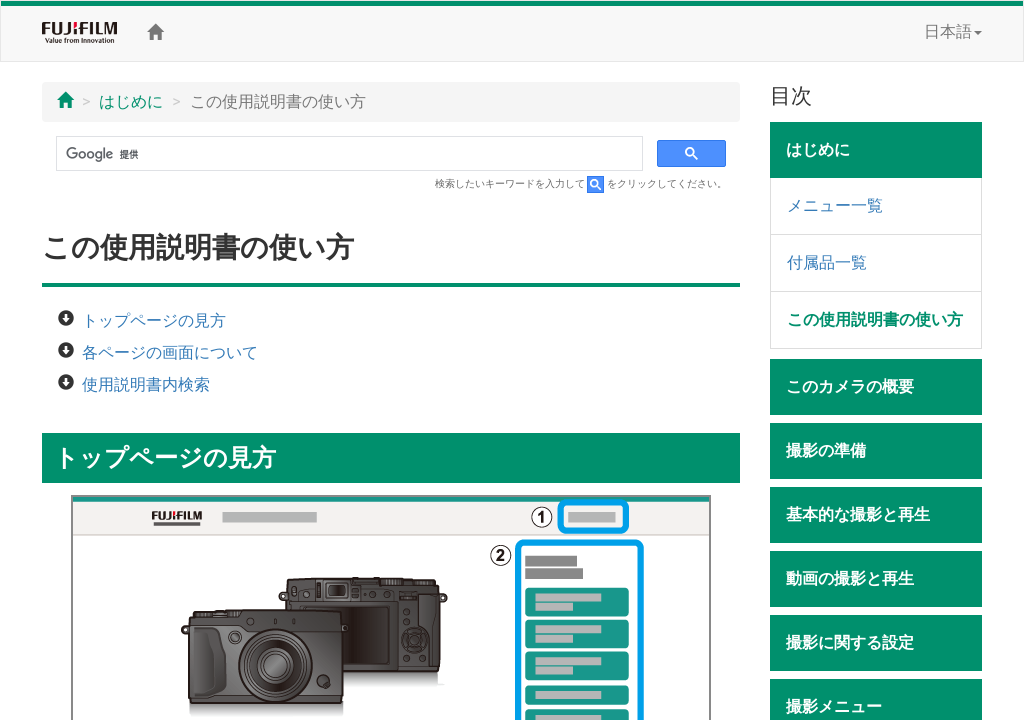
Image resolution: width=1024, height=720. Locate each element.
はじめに (131, 101)
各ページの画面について (170, 352)
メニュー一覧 (835, 205)
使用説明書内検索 (146, 384)
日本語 (953, 31)
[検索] (347, 154)
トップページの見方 (154, 320)
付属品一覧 (827, 262)
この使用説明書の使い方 (875, 319)
